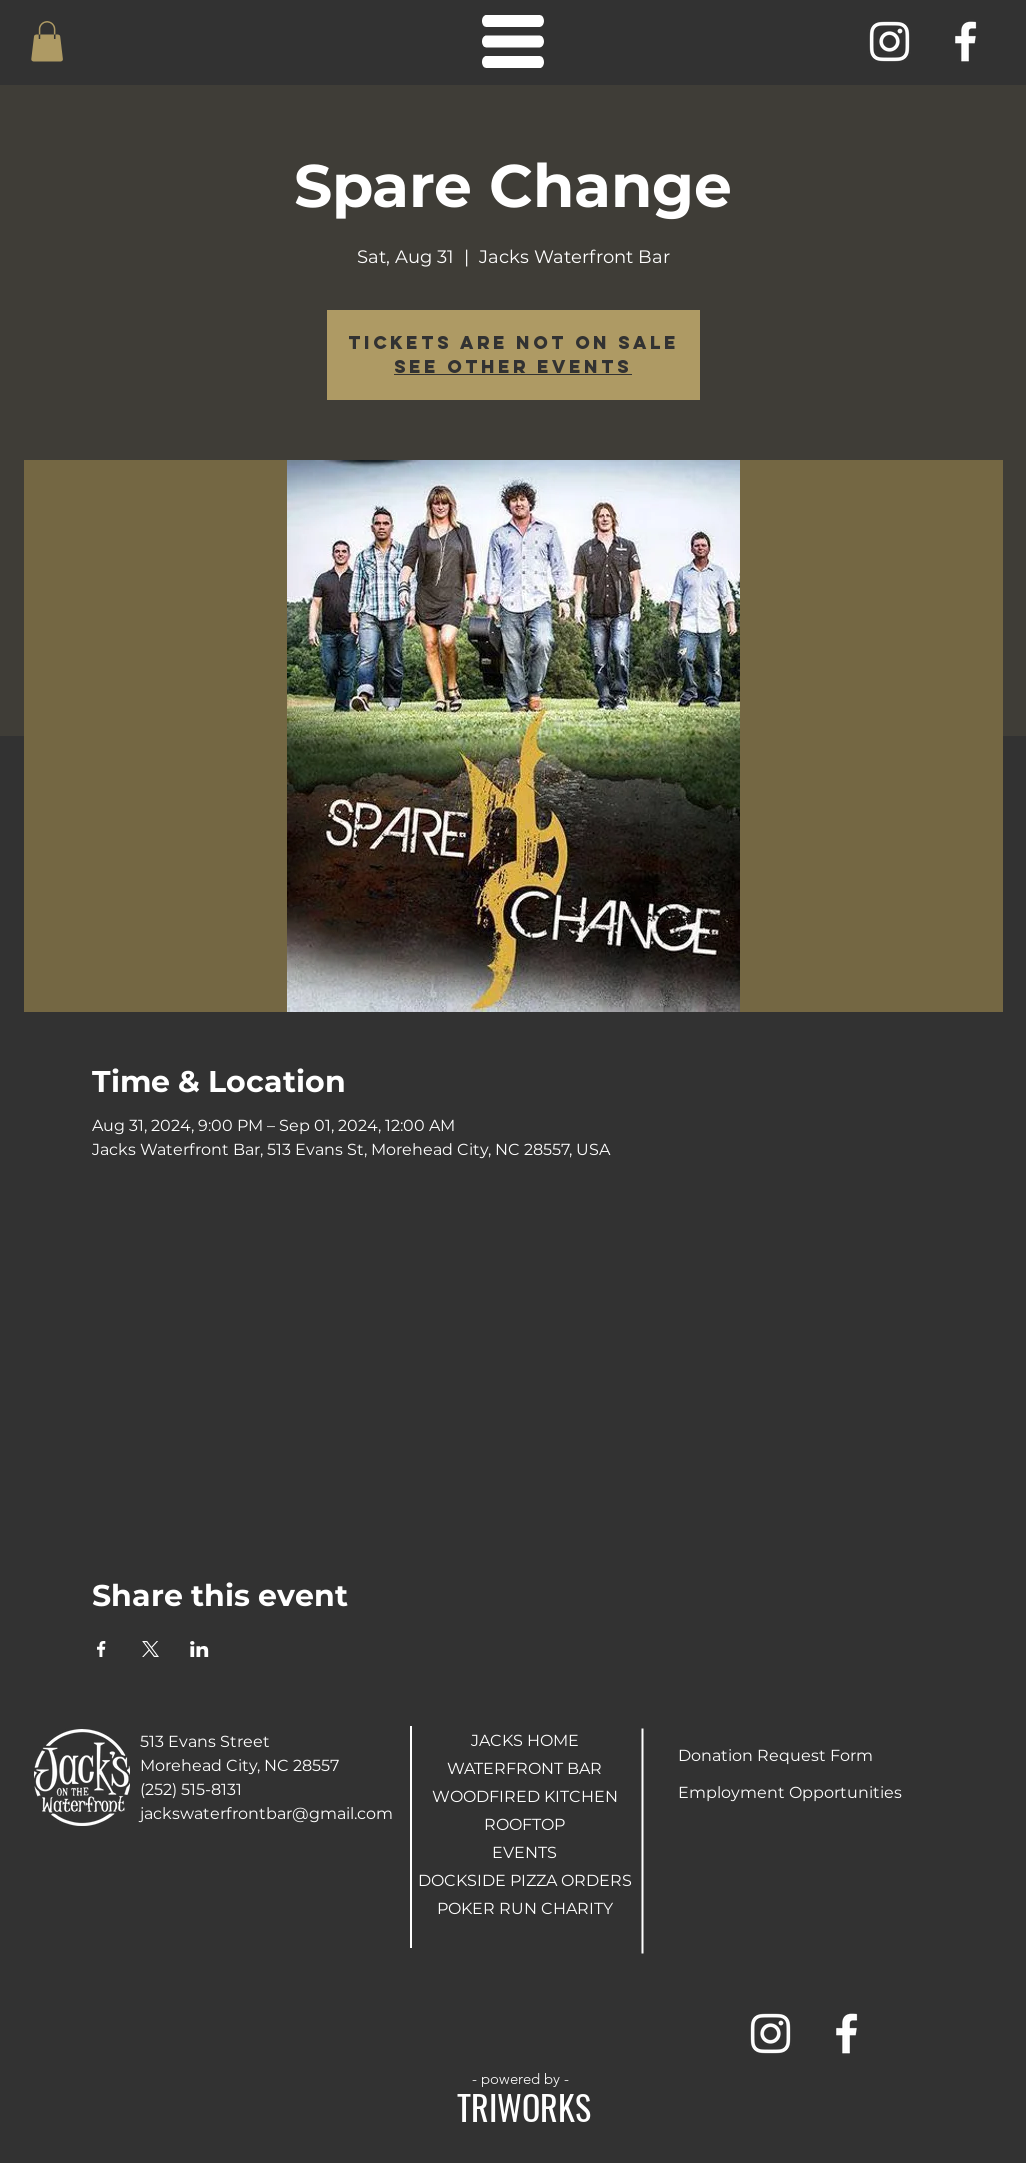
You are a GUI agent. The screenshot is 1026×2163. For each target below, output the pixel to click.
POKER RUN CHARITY (524, 1908)
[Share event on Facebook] (101, 1649)
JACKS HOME (525, 1740)
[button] (47, 41)
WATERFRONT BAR (524, 1768)
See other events (513, 366)
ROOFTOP (524, 1824)
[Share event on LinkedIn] (199, 1649)
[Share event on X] (150, 1649)
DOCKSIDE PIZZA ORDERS (524, 1880)
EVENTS (524, 1852)
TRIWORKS (524, 2106)
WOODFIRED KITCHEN (524, 1796)
